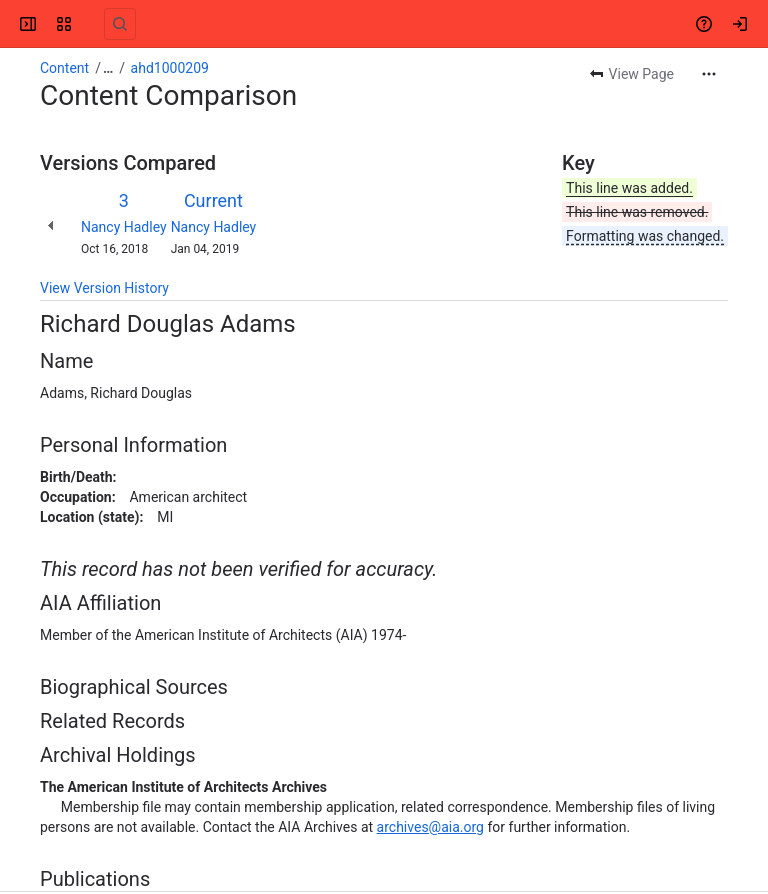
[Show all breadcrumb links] (108, 68)
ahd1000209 (170, 68)
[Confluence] (92, 24)
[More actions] (709, 74)
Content (64, 68)
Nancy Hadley (124, 227)
